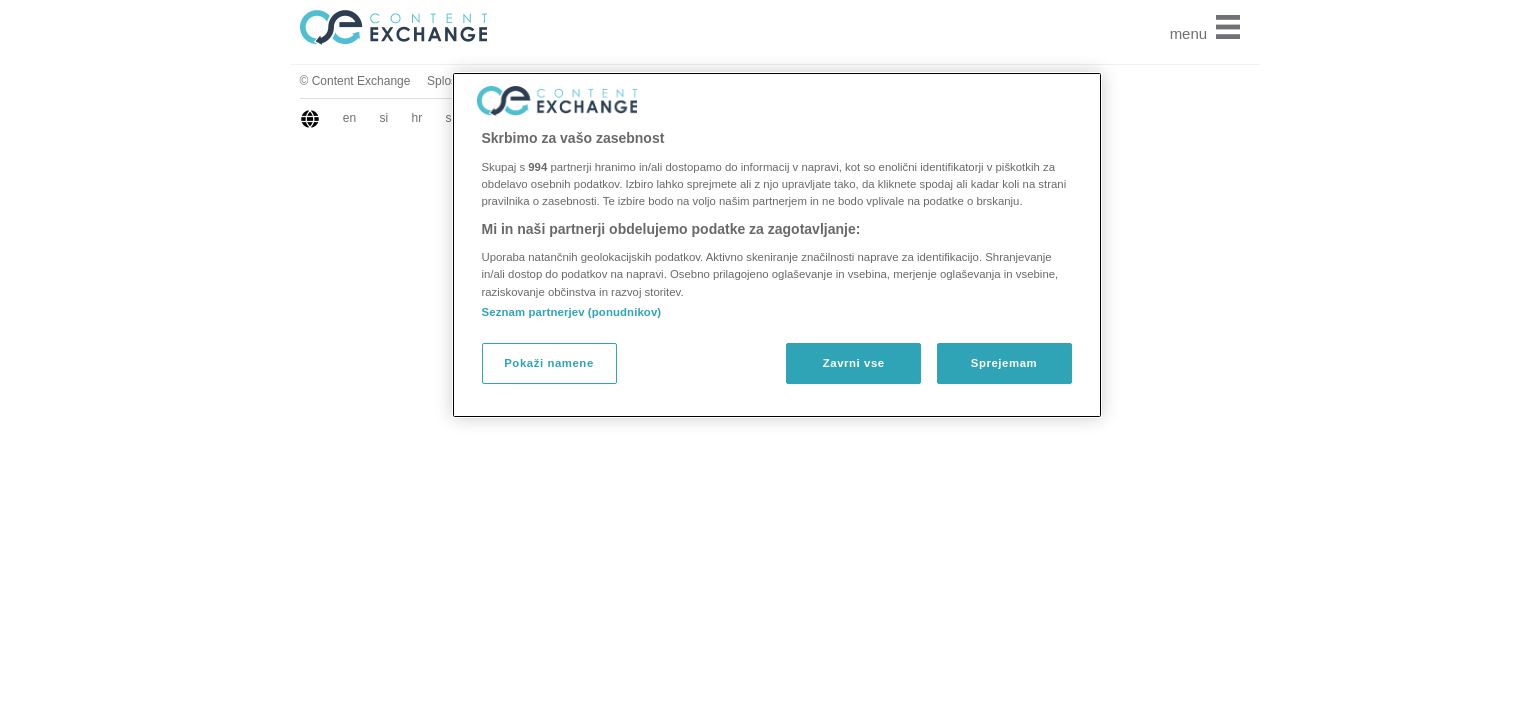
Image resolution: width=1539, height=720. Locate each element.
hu (396, 118)
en (189, 118)
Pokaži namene (549, 363)
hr (257, 118)
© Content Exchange (195, 81)
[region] (777, 245)
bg (359, 118)
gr (324, 118)
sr (291, 118)
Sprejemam (1004, 363)
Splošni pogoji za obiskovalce (345, 81)
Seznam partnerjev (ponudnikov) (572, 312)
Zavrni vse (854, 363)
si (224, 118)
